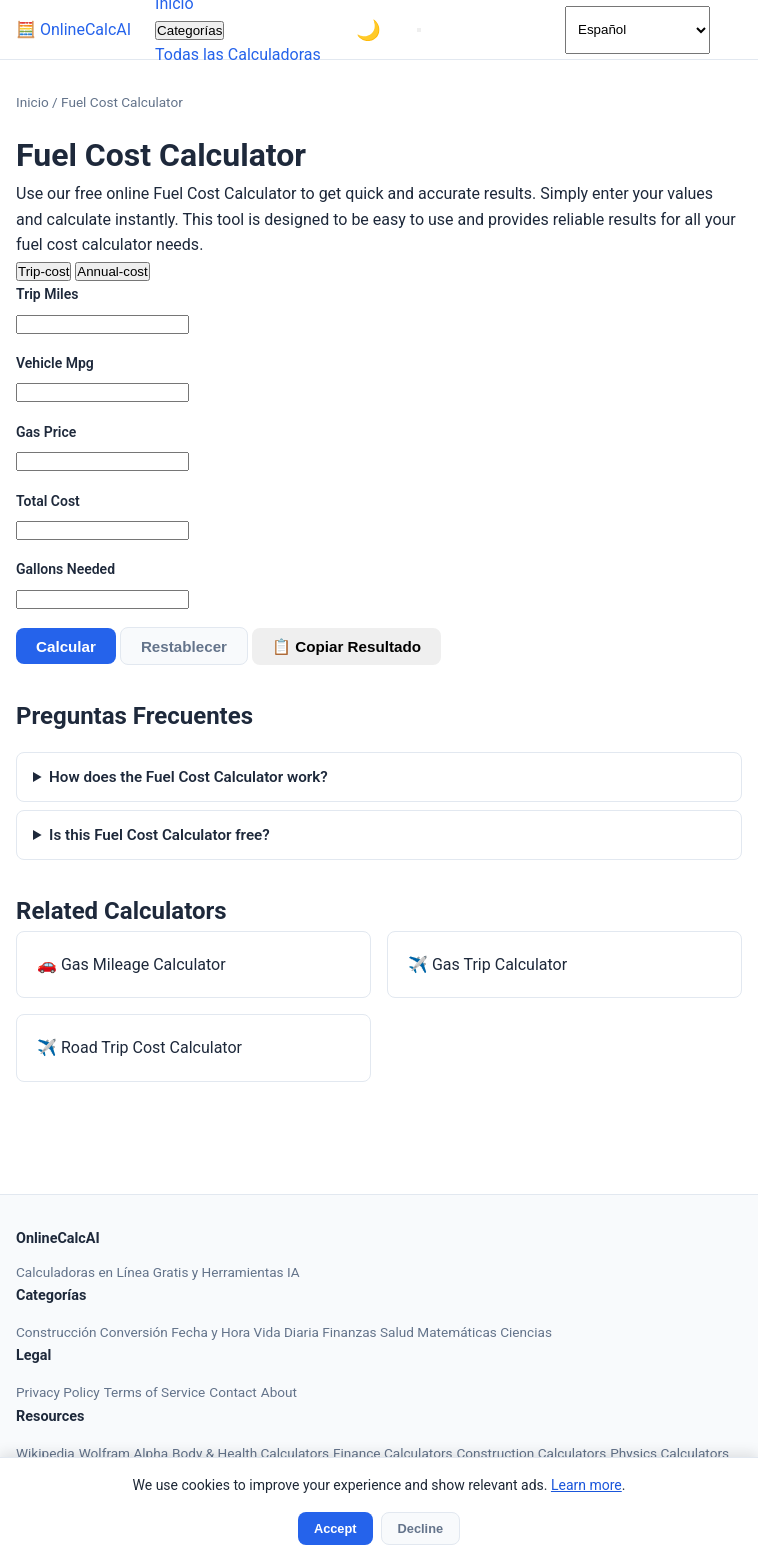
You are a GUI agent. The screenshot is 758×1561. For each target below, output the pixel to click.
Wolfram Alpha (123, 1453)
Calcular (66, 646)
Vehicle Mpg (55, 363)
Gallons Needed (65, 569)
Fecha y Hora (212, 1332)
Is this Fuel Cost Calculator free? (159, 835)
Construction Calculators (531, 1453)
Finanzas (351, 1332)
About (279, 1392)
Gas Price (46, 432)
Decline (421, 1528)
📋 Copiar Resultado (346, 646)
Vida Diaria (288, 1332)
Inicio (32, 102)
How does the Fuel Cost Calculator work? (188, 777)
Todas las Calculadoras (238, 54)
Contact (233, 1392)
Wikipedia (45, 1453)
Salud (398, 1332)
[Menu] (419, 30)
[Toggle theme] (369, 30)
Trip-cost (43, 271)
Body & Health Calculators (250, 1453)
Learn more (586, 1485)
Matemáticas (458, 1332)
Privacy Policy (58, 1392)
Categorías (189, 30)
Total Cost (48, 501)
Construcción (58, 1332)
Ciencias (526, 1332)
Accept (335, 1528)
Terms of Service (155, 1392)
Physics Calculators (669, 1453)
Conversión (135, 1332)
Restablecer (184, 646)
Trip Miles (47, 294)
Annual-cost (112, 271)
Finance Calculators (392, 1453)
